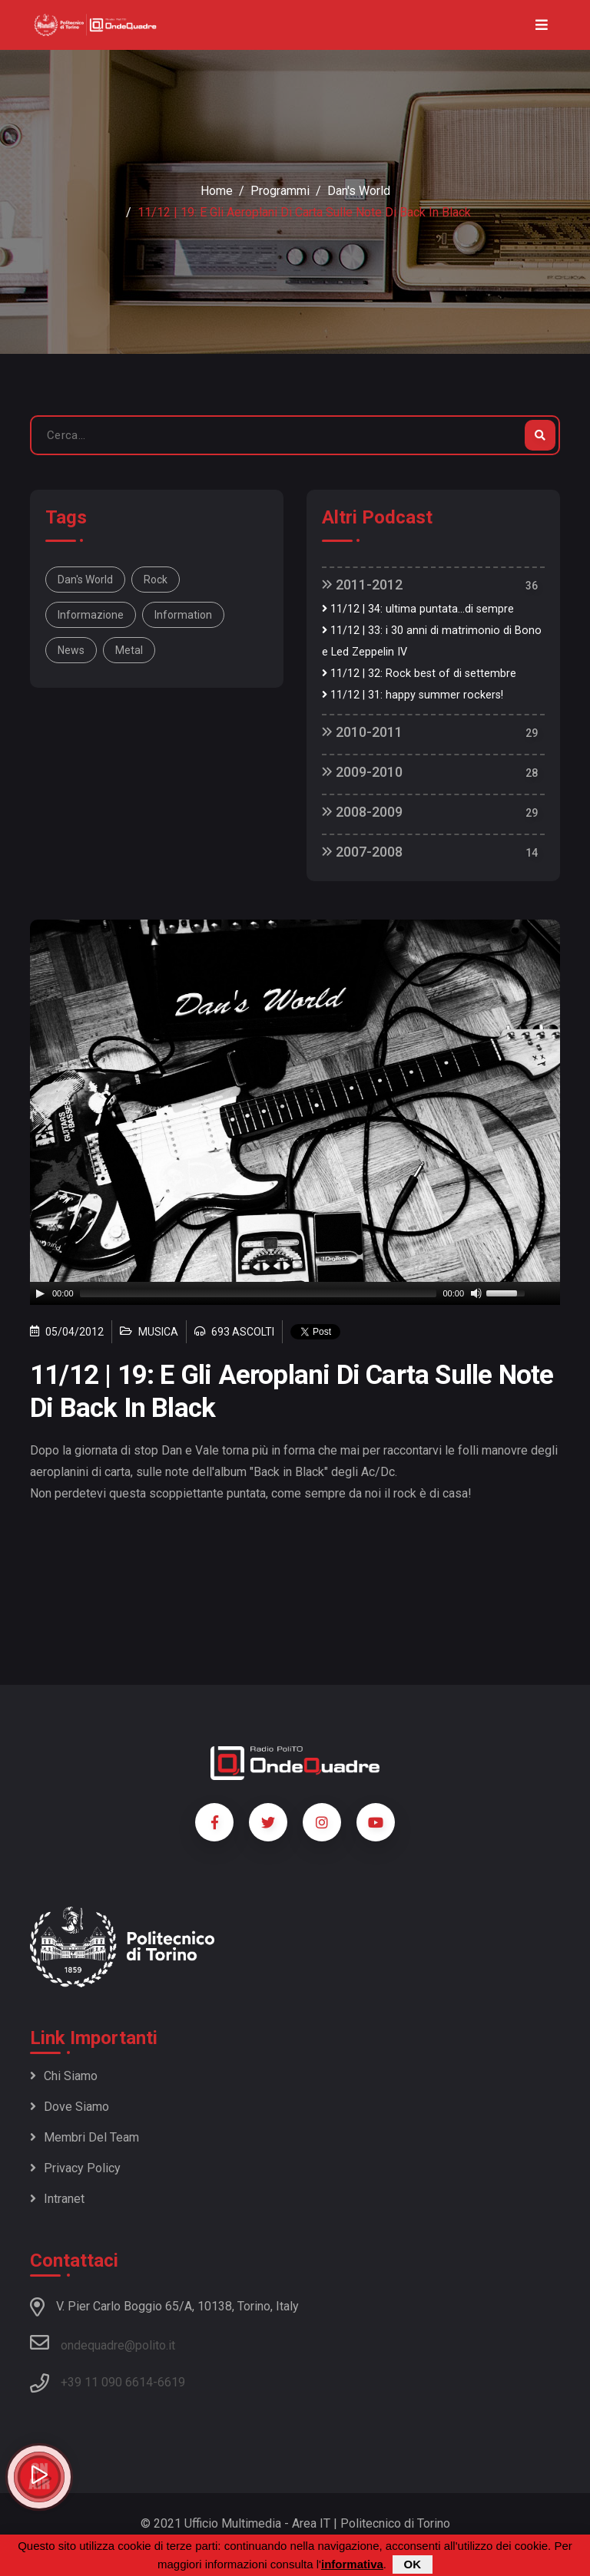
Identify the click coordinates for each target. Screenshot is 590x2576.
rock (155, 579)
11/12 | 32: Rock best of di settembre (419, 673)
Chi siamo (64, 2076)
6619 (171, 2382)
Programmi (280, 190)
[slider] (258, 1293)
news (71, 650)
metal (129, 650)
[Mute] (476, 1293)
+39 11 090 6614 (107, 2382)
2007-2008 (362, 852)
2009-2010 (362, 772)
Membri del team (84, 2137)
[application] (295, 1293)
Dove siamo (69, 2106)
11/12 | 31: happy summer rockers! (412, 695)
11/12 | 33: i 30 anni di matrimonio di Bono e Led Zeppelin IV (432, 641)
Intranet (57, 2198)
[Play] (40, 1293)
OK (413, 2564)
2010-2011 (362, 732)
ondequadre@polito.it (102, 2343)
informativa (352, 2564)
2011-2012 (362, 584)
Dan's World (358, 190)
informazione (91, 615)
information (183, 615)
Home (217, 190)
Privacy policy (75, 2168)
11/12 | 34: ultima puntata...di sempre (418, 609)
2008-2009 (362, 812)
